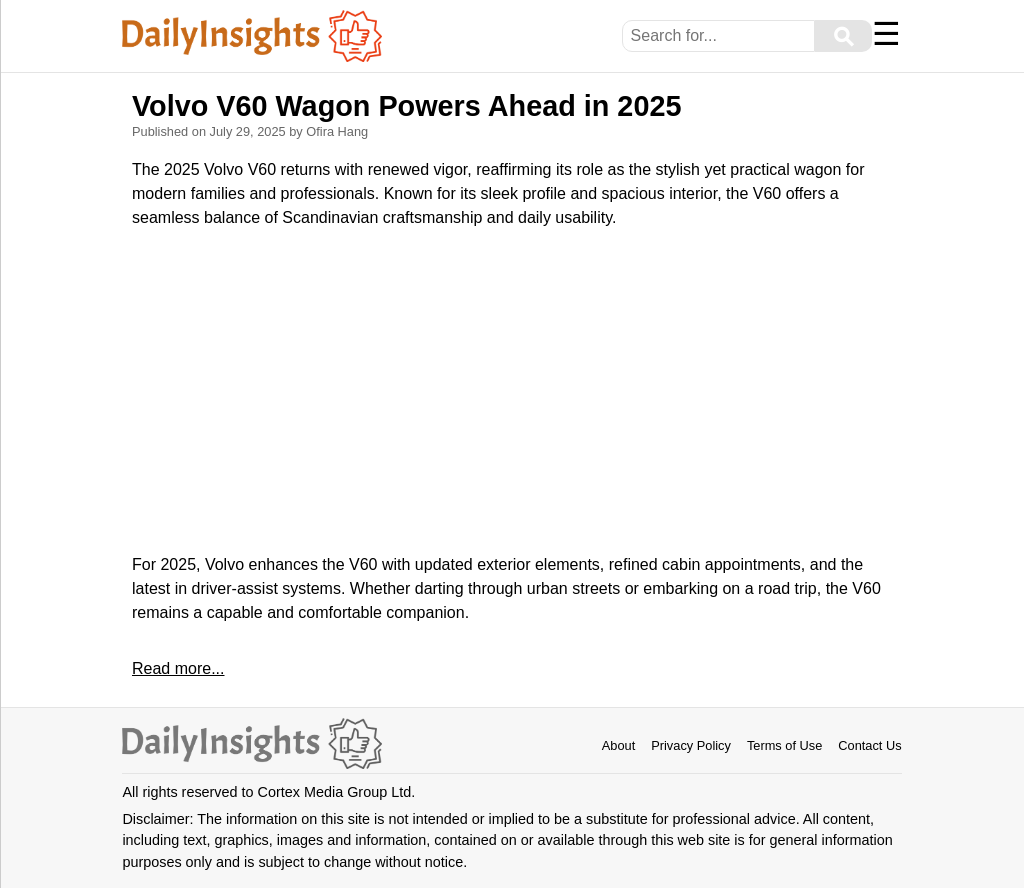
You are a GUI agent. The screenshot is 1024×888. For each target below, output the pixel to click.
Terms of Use (784, 745)
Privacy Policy (691, 745)
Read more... (178, 668)
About (618, 745)
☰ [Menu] (886, 34)
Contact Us (869, 745)
